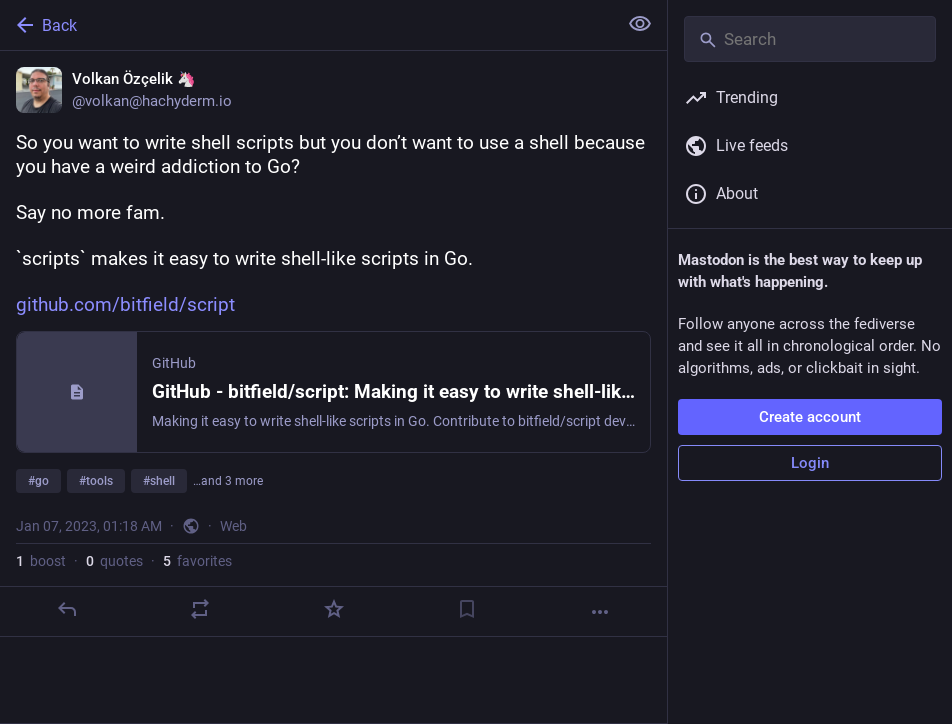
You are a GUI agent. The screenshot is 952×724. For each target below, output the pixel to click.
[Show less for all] (640, 24)
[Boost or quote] (200, 609)
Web (233, 526)
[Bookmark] (467, 609)
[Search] (810, 39)
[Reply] (67, 609)
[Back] (306, 25)
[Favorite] (334, 609)
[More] (600, 612)
